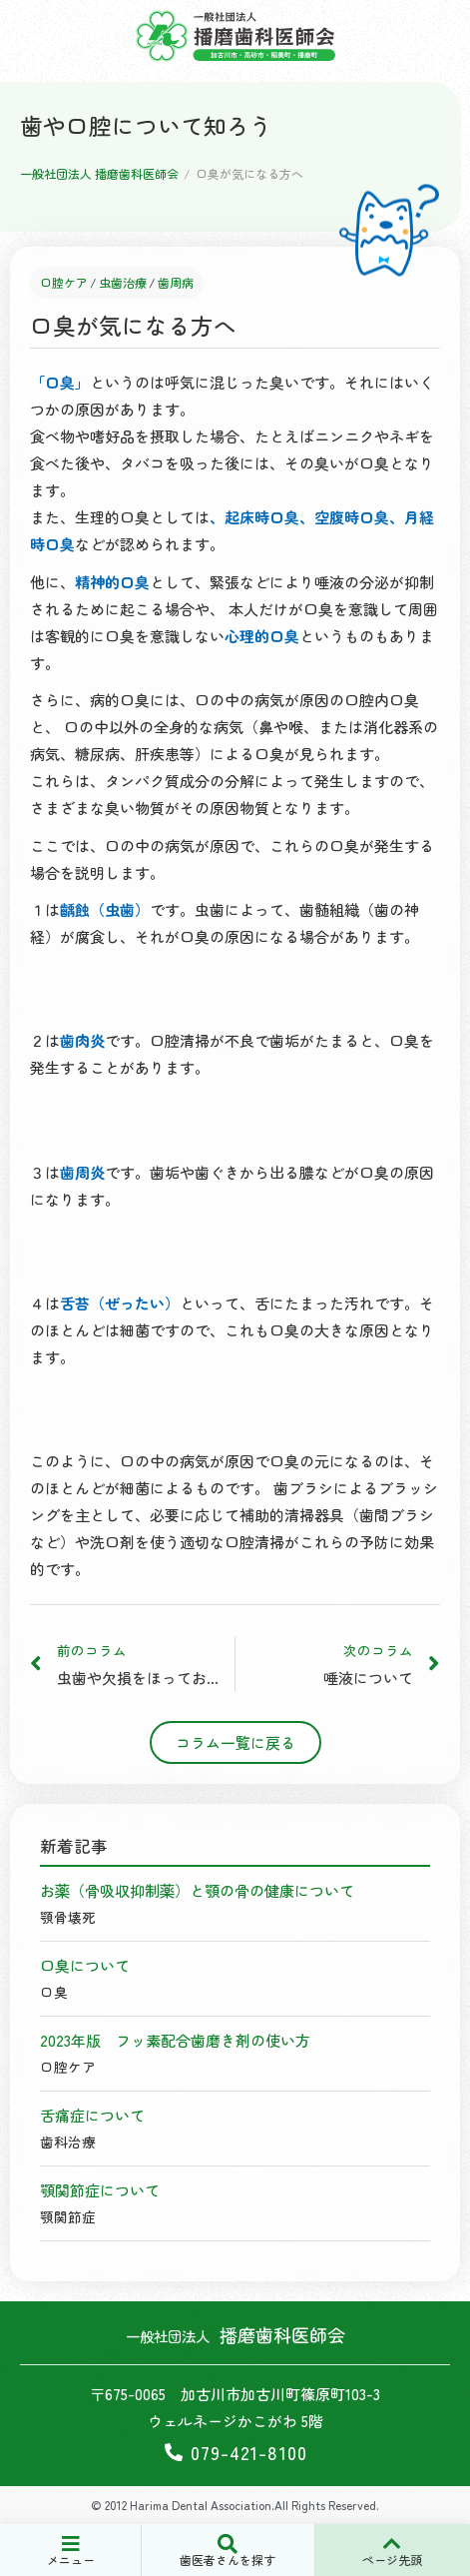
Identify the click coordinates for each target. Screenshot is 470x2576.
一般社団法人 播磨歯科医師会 (99, 173)
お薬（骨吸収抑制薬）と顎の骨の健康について (197, 1890)
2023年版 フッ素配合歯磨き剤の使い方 (175, 2040)
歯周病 (176, 283)
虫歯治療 (123, 283)
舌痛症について (92, 2115)
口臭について (85, 1965)
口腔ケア (64, 283)
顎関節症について (100, 2189)
